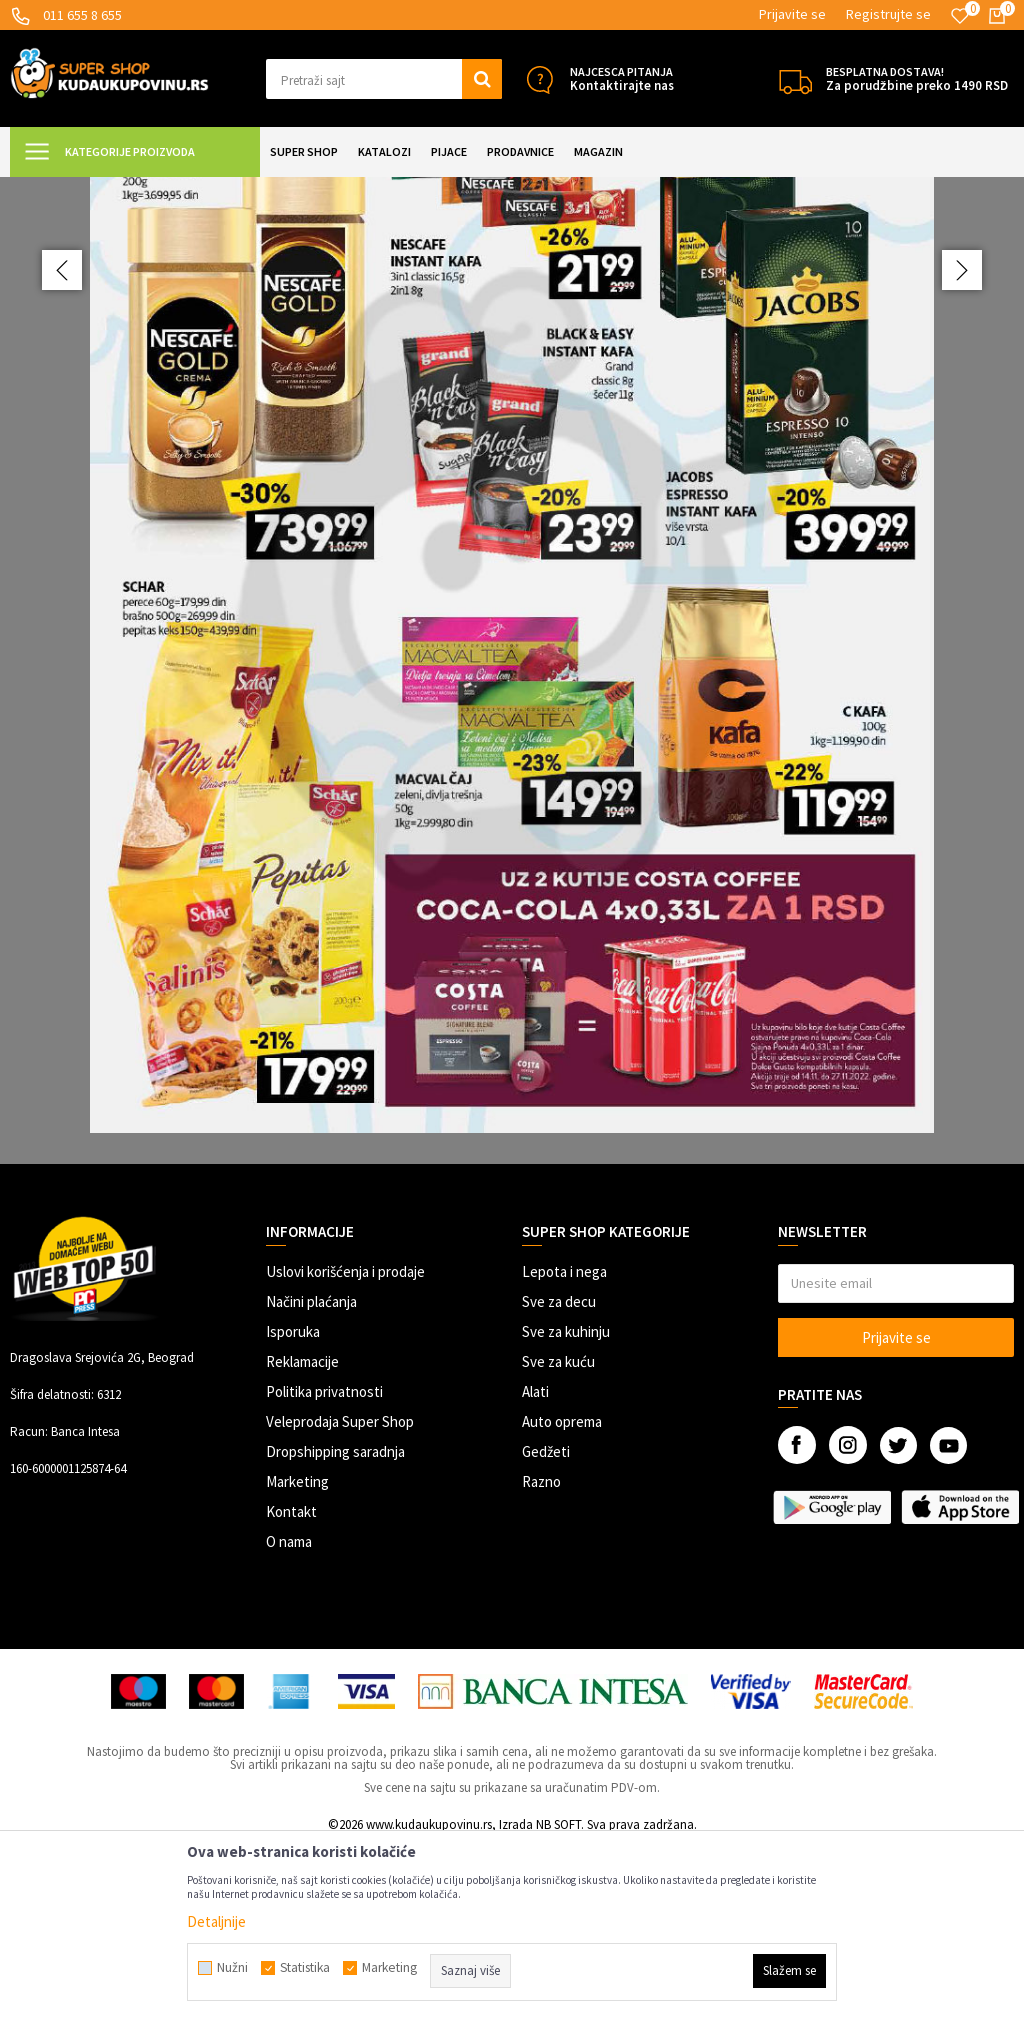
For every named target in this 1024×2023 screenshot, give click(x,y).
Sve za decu (559, 1478)
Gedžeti (546, 1628)
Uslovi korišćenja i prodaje (345, 1448)
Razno (541, 1658)
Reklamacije (302, 1538)
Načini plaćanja (311, 1478)
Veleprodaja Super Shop (340, 1598)
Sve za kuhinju (566, 1508)
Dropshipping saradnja (335, 1628)
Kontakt (291, 1688)
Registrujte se (888, 14)
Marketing (297, 1658)
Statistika (305, 1968)
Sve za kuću (558, 1538)
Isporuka (293, 1508)
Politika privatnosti (324, 1568)
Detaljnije (216, 1921)
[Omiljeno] (960, 16)
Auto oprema (562, 1598)
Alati (535, 1568)
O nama (289, 1718)
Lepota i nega (564, 1448)
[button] (384, 79)
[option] (512, 758)
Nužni (232, 1968)
